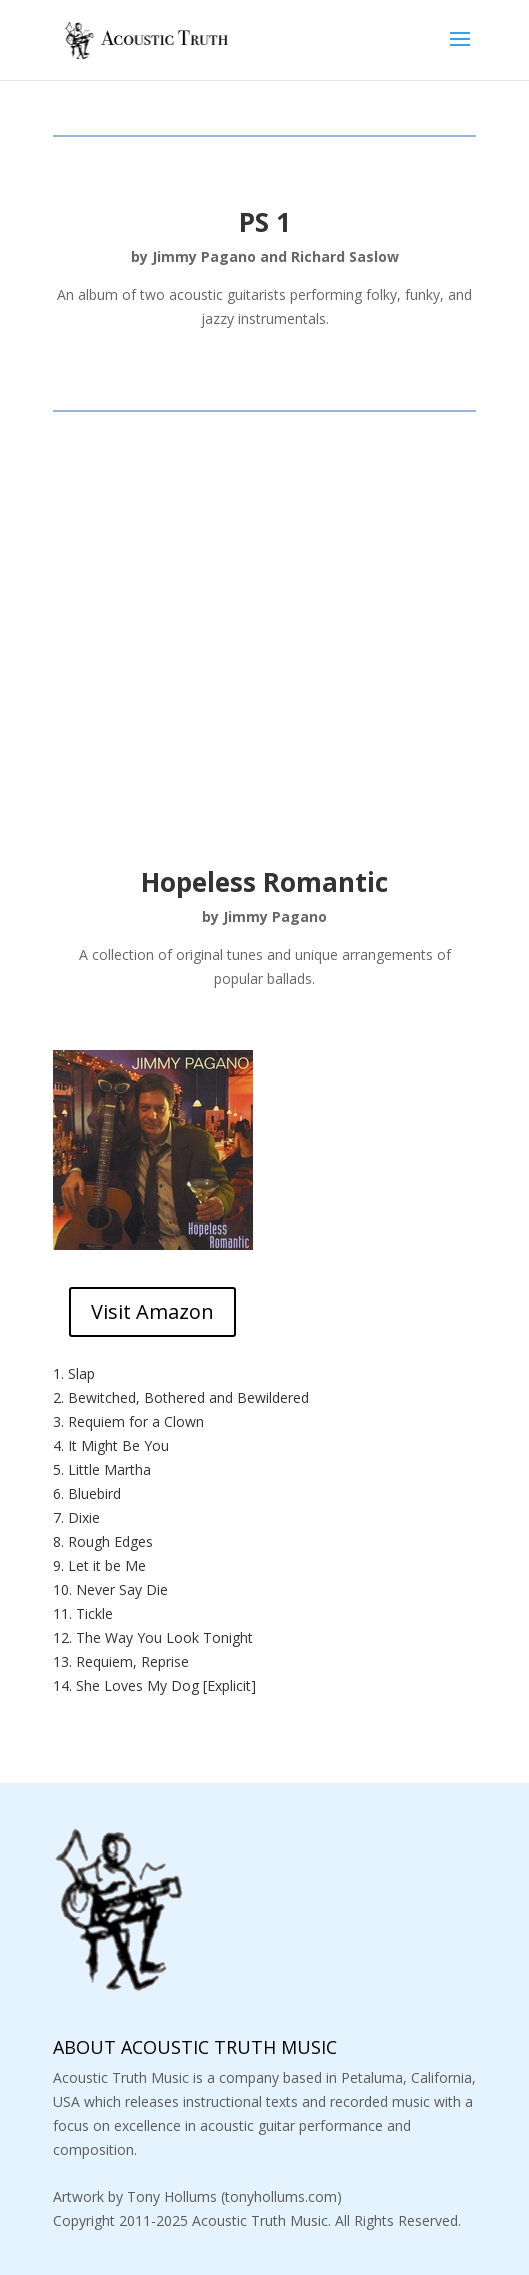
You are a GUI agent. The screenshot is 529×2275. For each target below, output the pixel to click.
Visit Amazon (152, 1311)
